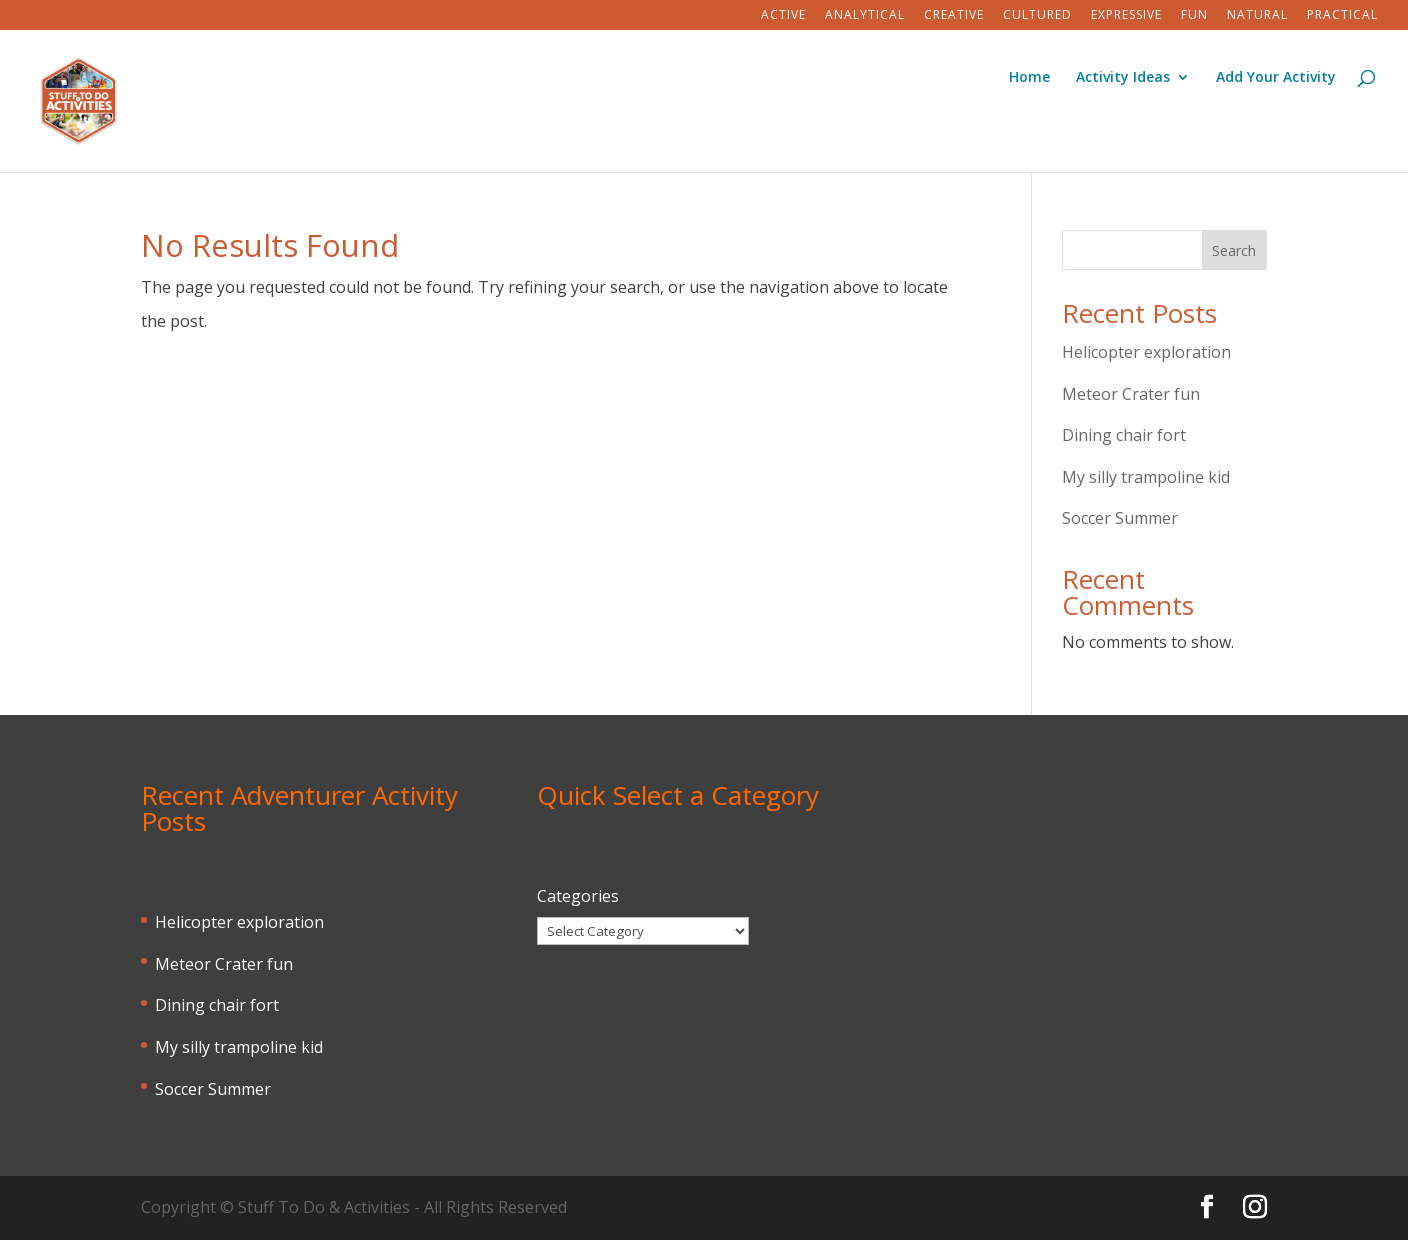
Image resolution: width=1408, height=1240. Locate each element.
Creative (954, 16)
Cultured (1037, 16)
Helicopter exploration (1146, 352)
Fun (1194, 16)
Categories (578, 896)
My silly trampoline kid (1146, 477)
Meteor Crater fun (1131, 394)
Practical (1342, 16)
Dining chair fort (1124, 435)
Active (783, 16)
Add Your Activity (1276, 78)
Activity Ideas (1123, 78)
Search (1234, 250)
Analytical (865, 16)
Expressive (1126, 16)
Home (1029, 78)
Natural (1257, 16)
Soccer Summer (1120, 518)
